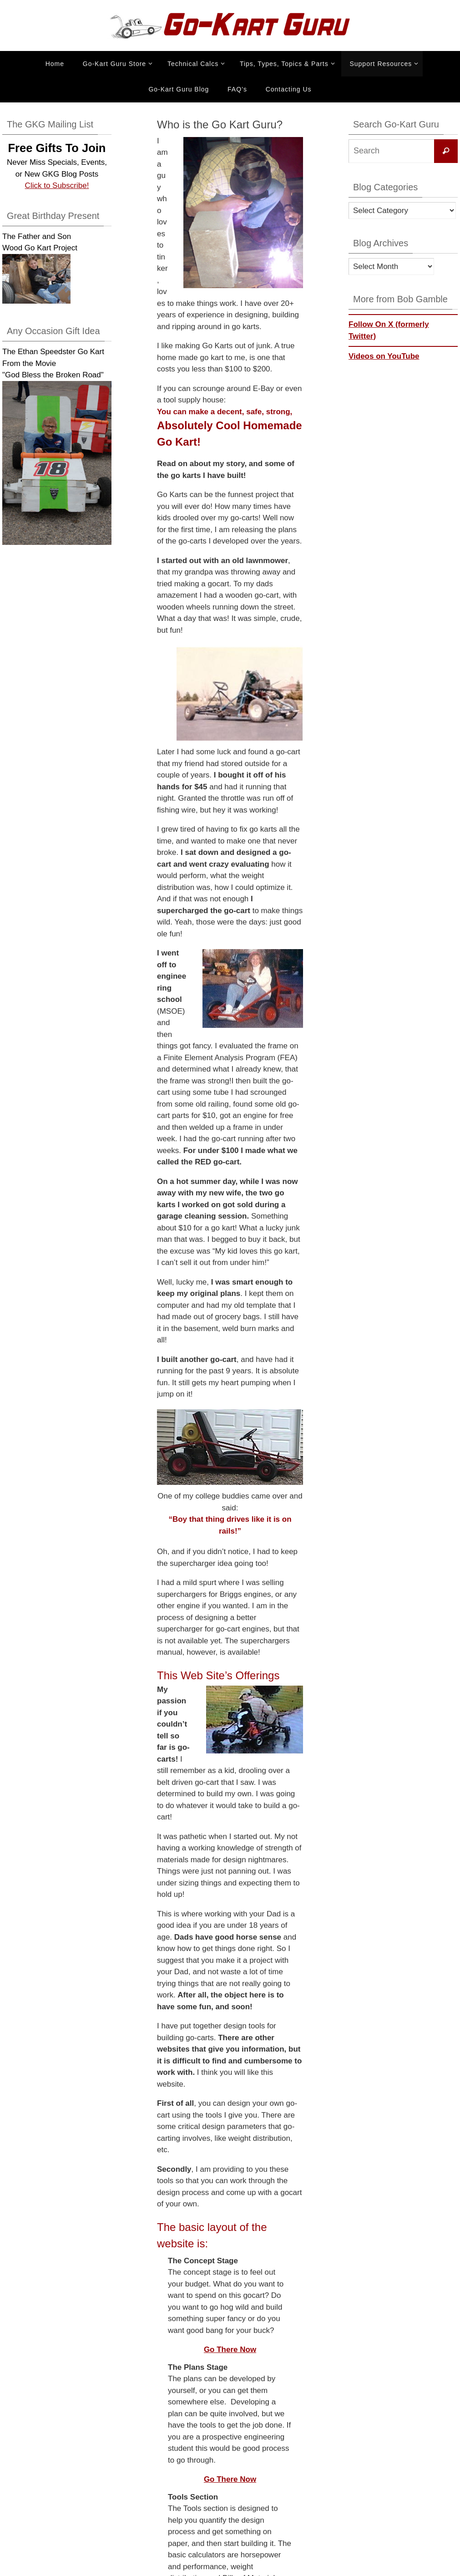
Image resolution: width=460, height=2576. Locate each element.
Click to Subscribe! (57, 185)
